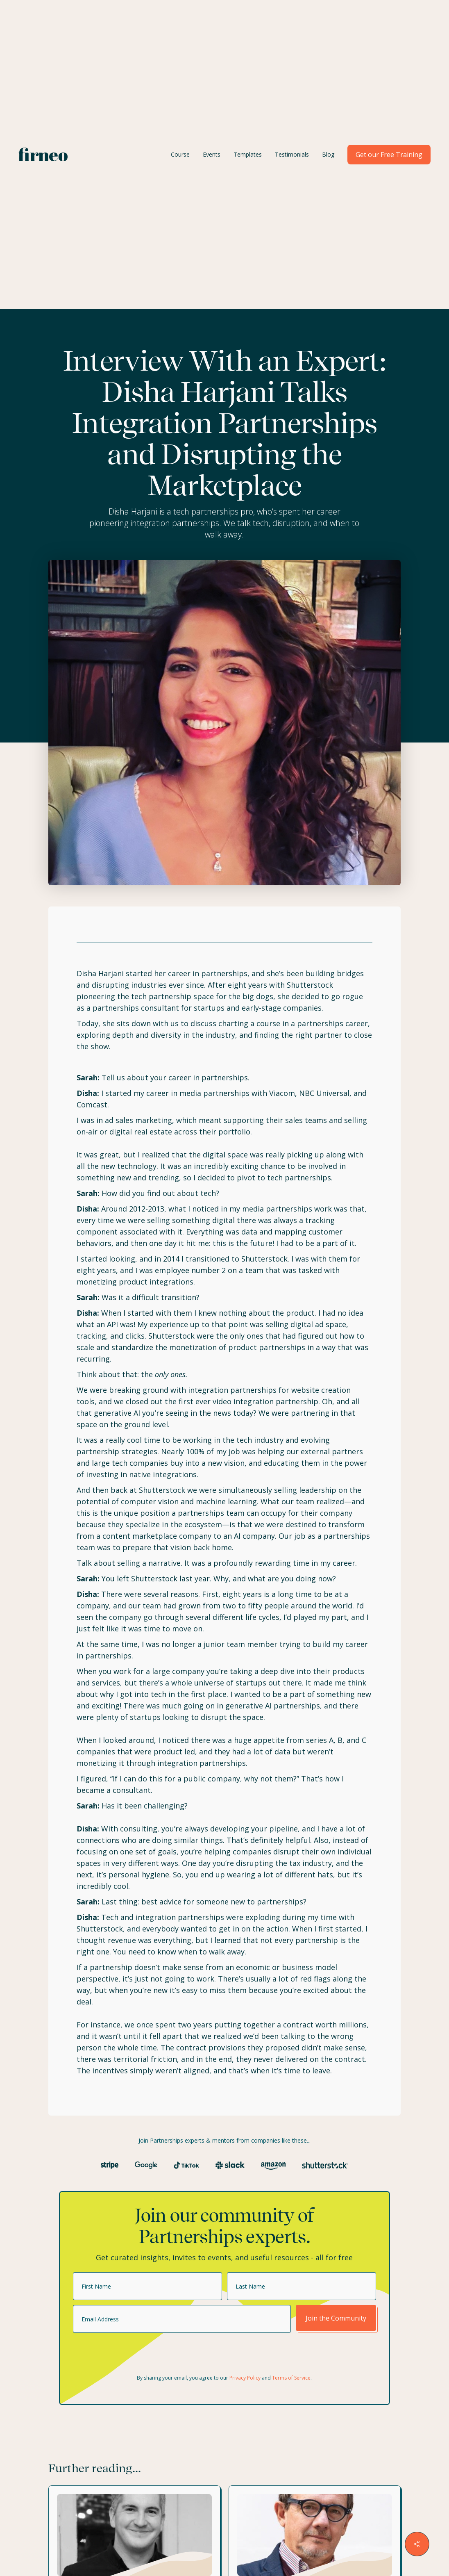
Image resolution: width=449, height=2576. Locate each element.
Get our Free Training (389, 154)
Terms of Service (291, 2377)
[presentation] (135, 2354)
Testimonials (292, 154)
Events (211, 154)
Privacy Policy (245, 2377)
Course (180, 154)
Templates (248, 154)
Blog (328, 154)
